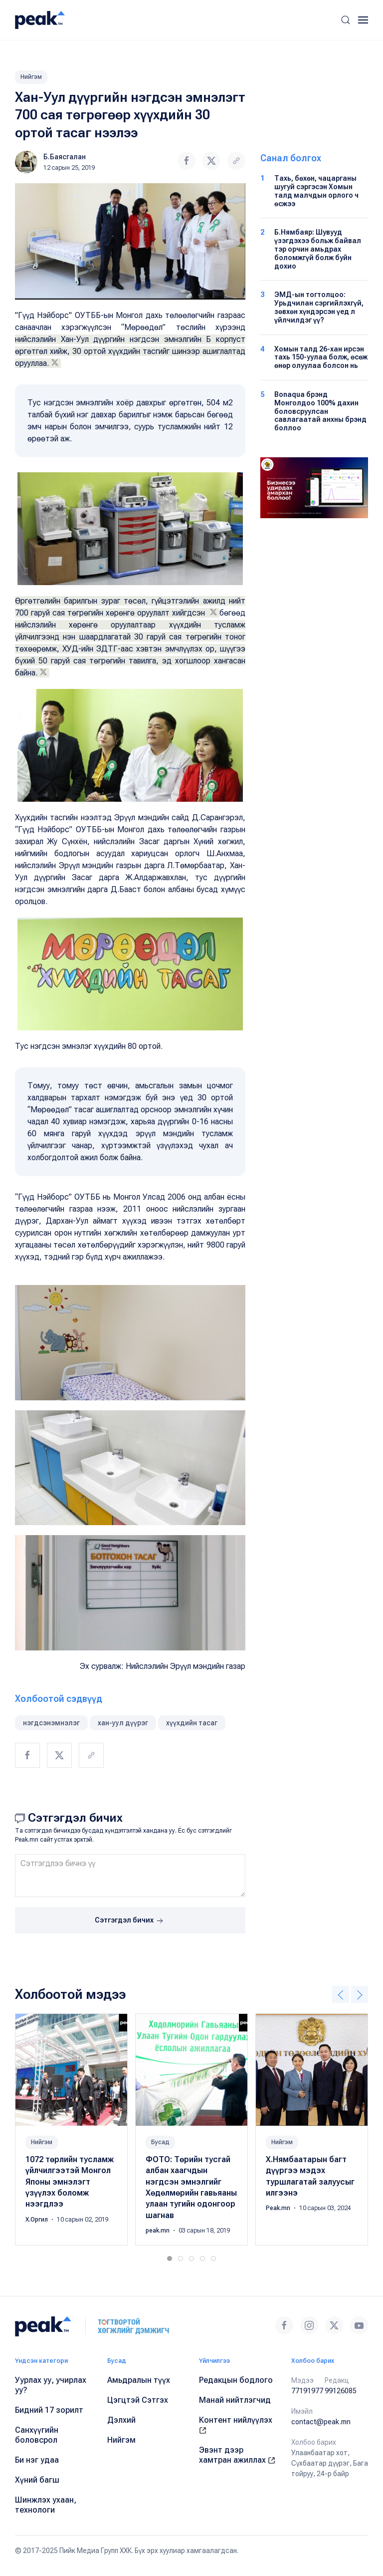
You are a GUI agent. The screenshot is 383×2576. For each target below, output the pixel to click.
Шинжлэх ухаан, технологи (45, 2505)
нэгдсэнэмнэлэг (51, 1723)
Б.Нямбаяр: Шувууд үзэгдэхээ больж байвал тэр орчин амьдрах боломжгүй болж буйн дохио (317, 249)
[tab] (169, 2258)
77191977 (307, 2391)
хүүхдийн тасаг (191, 1723)
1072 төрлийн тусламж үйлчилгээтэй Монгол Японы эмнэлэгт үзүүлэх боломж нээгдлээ (69, 2182)
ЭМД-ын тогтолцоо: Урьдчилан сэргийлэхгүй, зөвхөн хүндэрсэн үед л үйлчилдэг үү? (319, 307)
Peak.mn (279, 2208)
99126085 (341, 2391)
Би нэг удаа (37, 2460)
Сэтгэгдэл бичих (130, 1921)
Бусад (160, 2142)
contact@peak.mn (321, 2422)
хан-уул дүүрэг (123, 1723)
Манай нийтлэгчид (235, 2400)
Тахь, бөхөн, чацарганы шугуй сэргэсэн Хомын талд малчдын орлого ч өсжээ (316, 190)
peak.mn (158, 2231)
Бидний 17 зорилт (49, 2410)
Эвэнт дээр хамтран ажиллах (237, 2455)
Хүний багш (37, 2480)
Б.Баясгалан (64, 157)
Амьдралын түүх (138, 2380)
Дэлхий (121, 2420)
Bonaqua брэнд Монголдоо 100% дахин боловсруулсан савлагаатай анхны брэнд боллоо (320, 411)
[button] (346, 20)
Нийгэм (31, 76)
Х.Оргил (37, 2219)
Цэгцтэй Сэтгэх (137, 2400)
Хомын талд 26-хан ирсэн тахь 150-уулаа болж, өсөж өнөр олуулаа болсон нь (321, 357)
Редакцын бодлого (236, 2380)
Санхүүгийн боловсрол (36, 2435)
